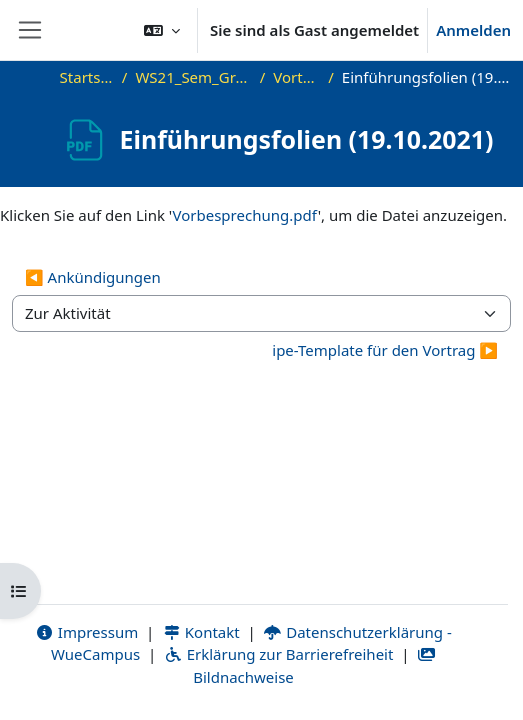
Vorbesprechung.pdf (245, 215)
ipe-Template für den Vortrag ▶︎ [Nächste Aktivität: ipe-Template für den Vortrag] (385, 350)
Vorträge (296, 77)
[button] (162, 30)
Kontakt (201, 632)
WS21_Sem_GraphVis (193, 77)
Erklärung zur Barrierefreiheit (278, 654)
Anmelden (473, 30)
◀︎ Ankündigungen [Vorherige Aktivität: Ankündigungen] (93, 277)
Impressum (86, 632)
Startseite (87, 77)
